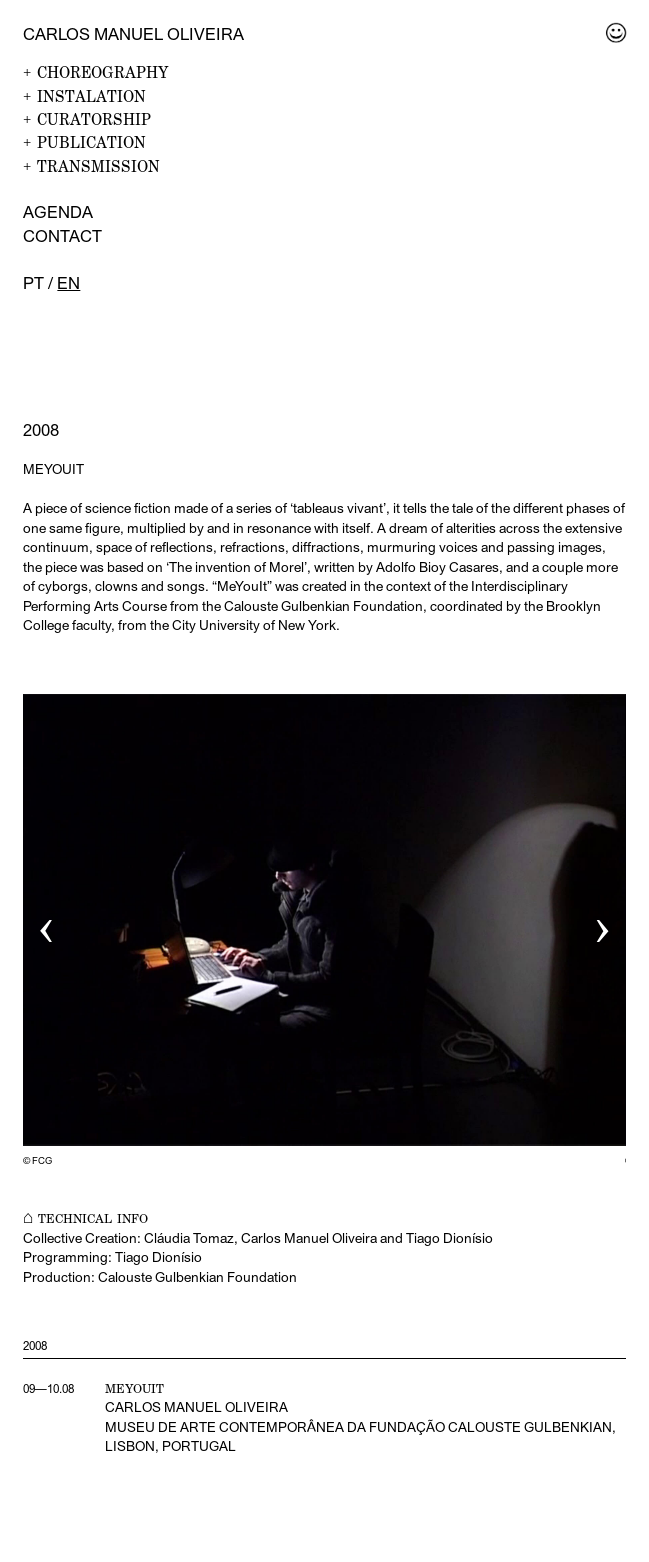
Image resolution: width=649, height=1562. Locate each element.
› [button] (602, 925)
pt (33, 283)
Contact (62, 236)
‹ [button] (46, 925)
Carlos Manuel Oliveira (133, 34)
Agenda (58, 212)
